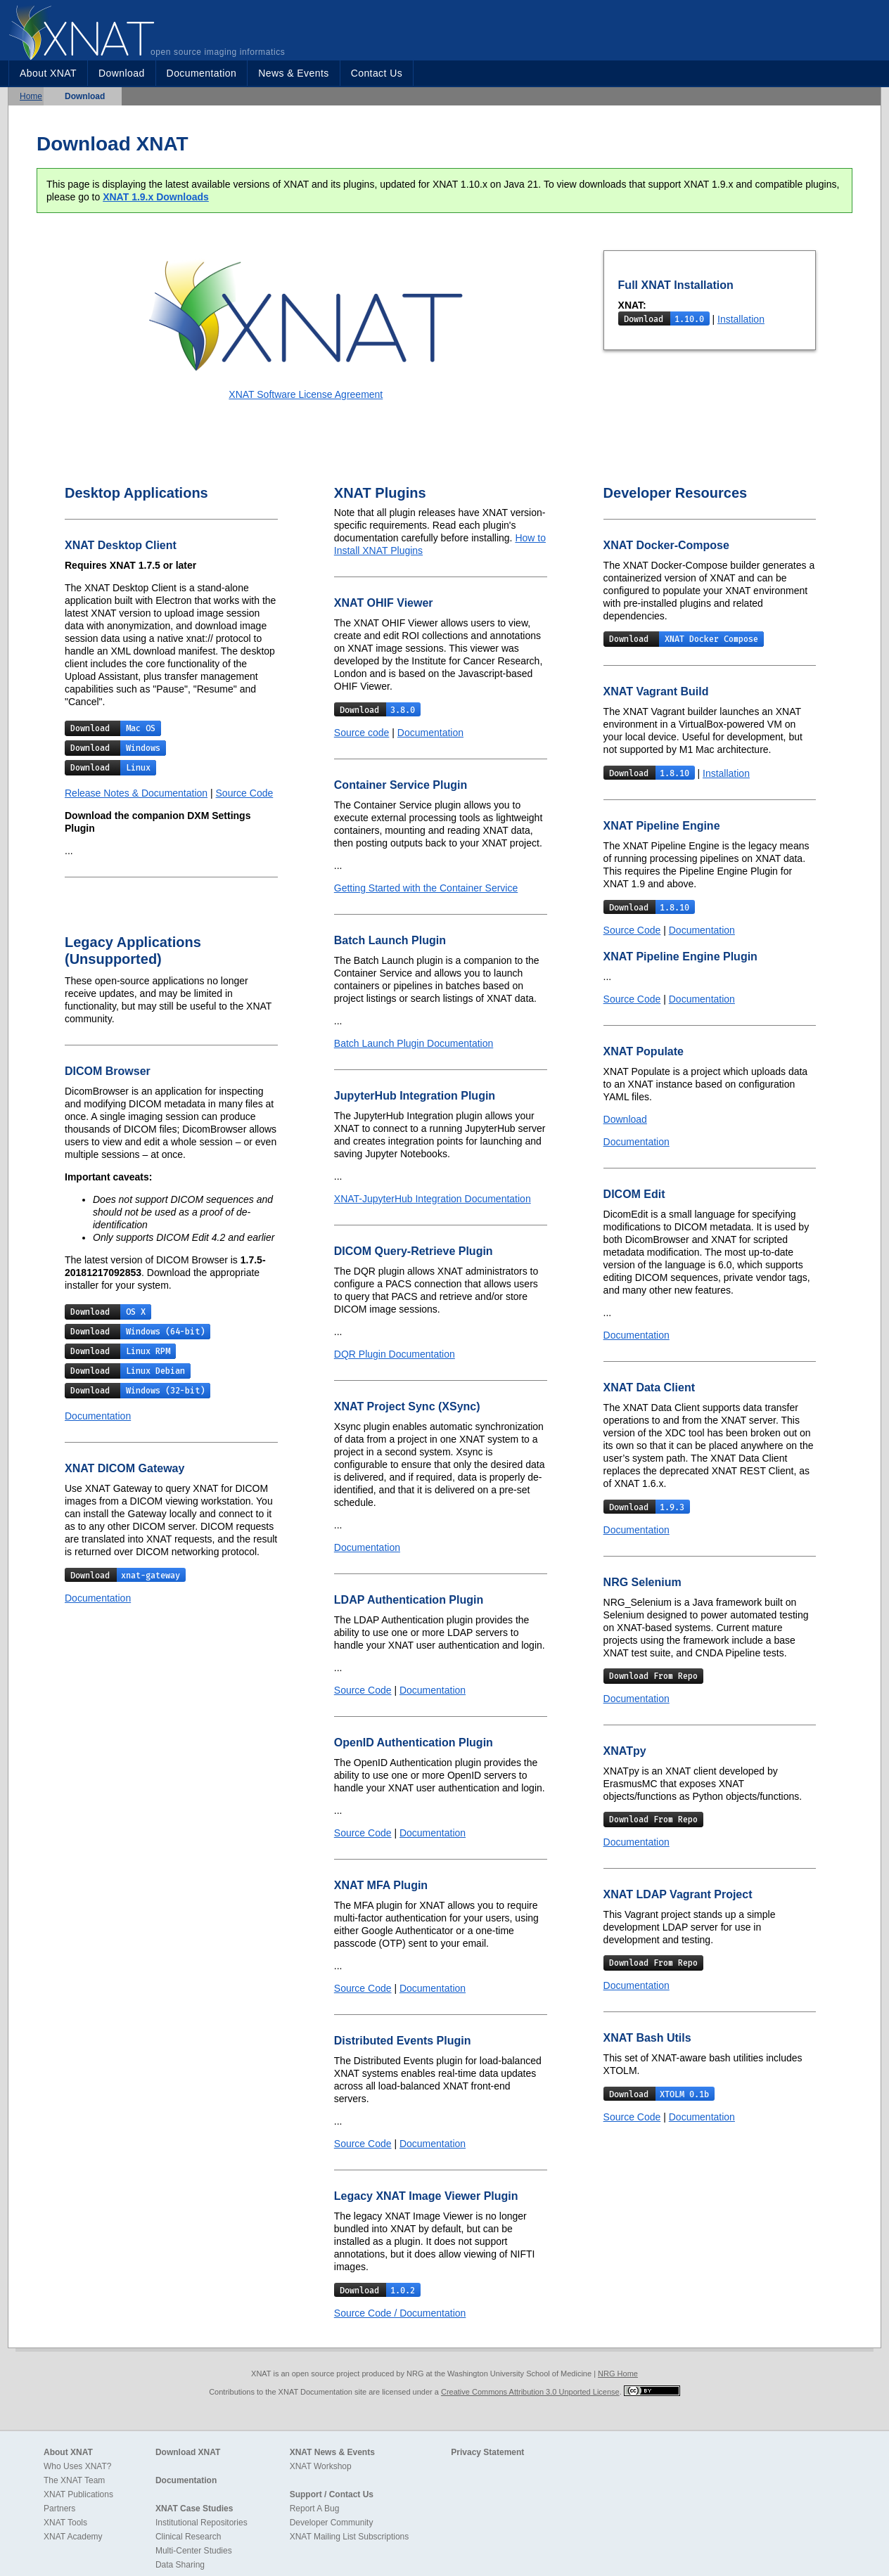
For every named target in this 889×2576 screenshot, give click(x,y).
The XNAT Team (74, 2480)
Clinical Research (188, 2537)
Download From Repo (653, 1676)
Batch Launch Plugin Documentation (413, 1043)
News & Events (293, 73)
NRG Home (618, 2373)
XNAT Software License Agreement (306, 394)
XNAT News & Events (332, 2452)
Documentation (202, 73)
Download (121, 73)
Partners (59, 2508)
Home (31, 96)
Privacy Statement (487, 2452)
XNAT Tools (65, 2522)
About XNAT (48, 73)
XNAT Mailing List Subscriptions (349, 2537)
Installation (741, 319)
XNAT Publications (78, 2494)
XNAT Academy (73, 2537)
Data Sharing (180, 2565)
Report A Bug (315, 2508)
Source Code (245, 793)
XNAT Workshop (321, 2466)
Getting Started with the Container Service (426, 888)
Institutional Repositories (201, 2522)
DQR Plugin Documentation (394, 1354)
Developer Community (331, 2522)
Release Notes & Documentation (136, 793)
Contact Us (376, 73)
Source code (362, 732)
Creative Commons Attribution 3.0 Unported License (530, 2392)
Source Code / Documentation (400, 2313)
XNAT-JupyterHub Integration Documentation (432, 1198)
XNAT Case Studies (194, 2508)
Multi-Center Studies (193, 2551)
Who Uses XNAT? (77, 2466)
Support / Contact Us (331, 2494)
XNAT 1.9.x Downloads (156, 196)
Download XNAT (187, 2452)
